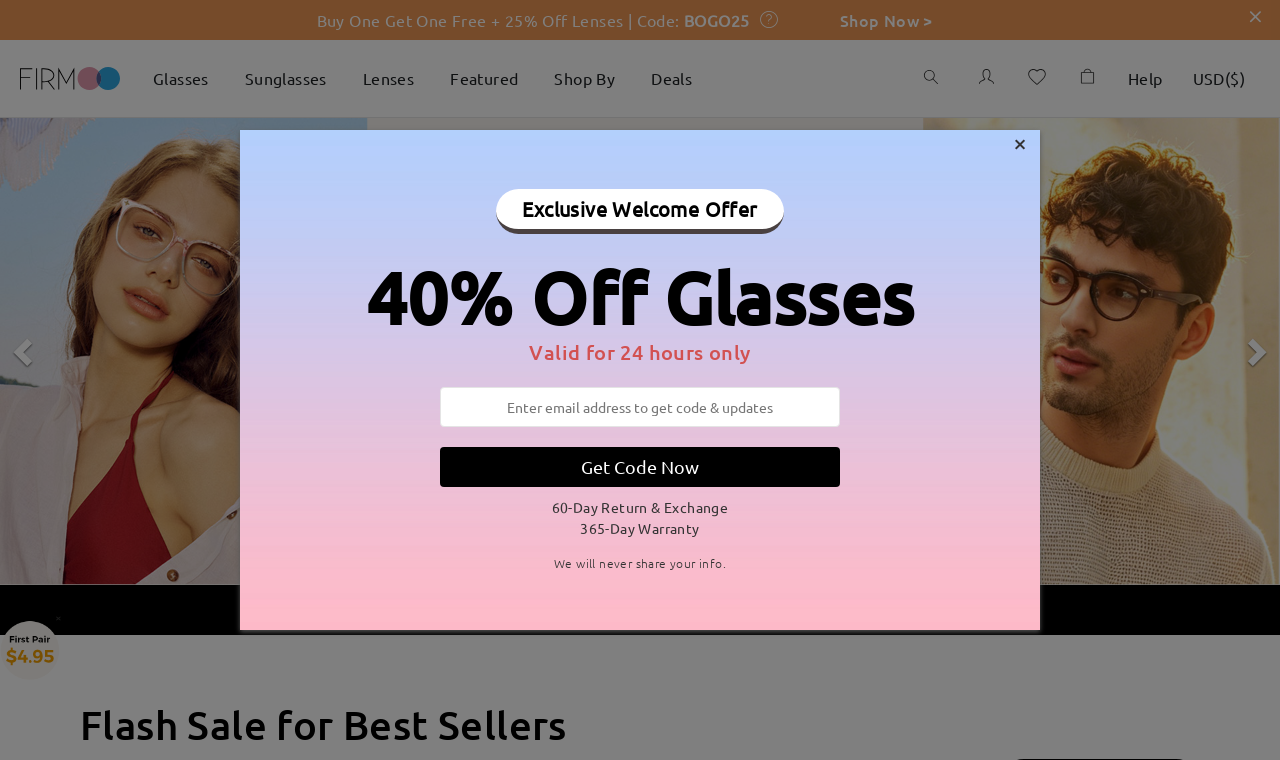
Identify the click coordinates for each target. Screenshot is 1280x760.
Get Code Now (640, 466)
